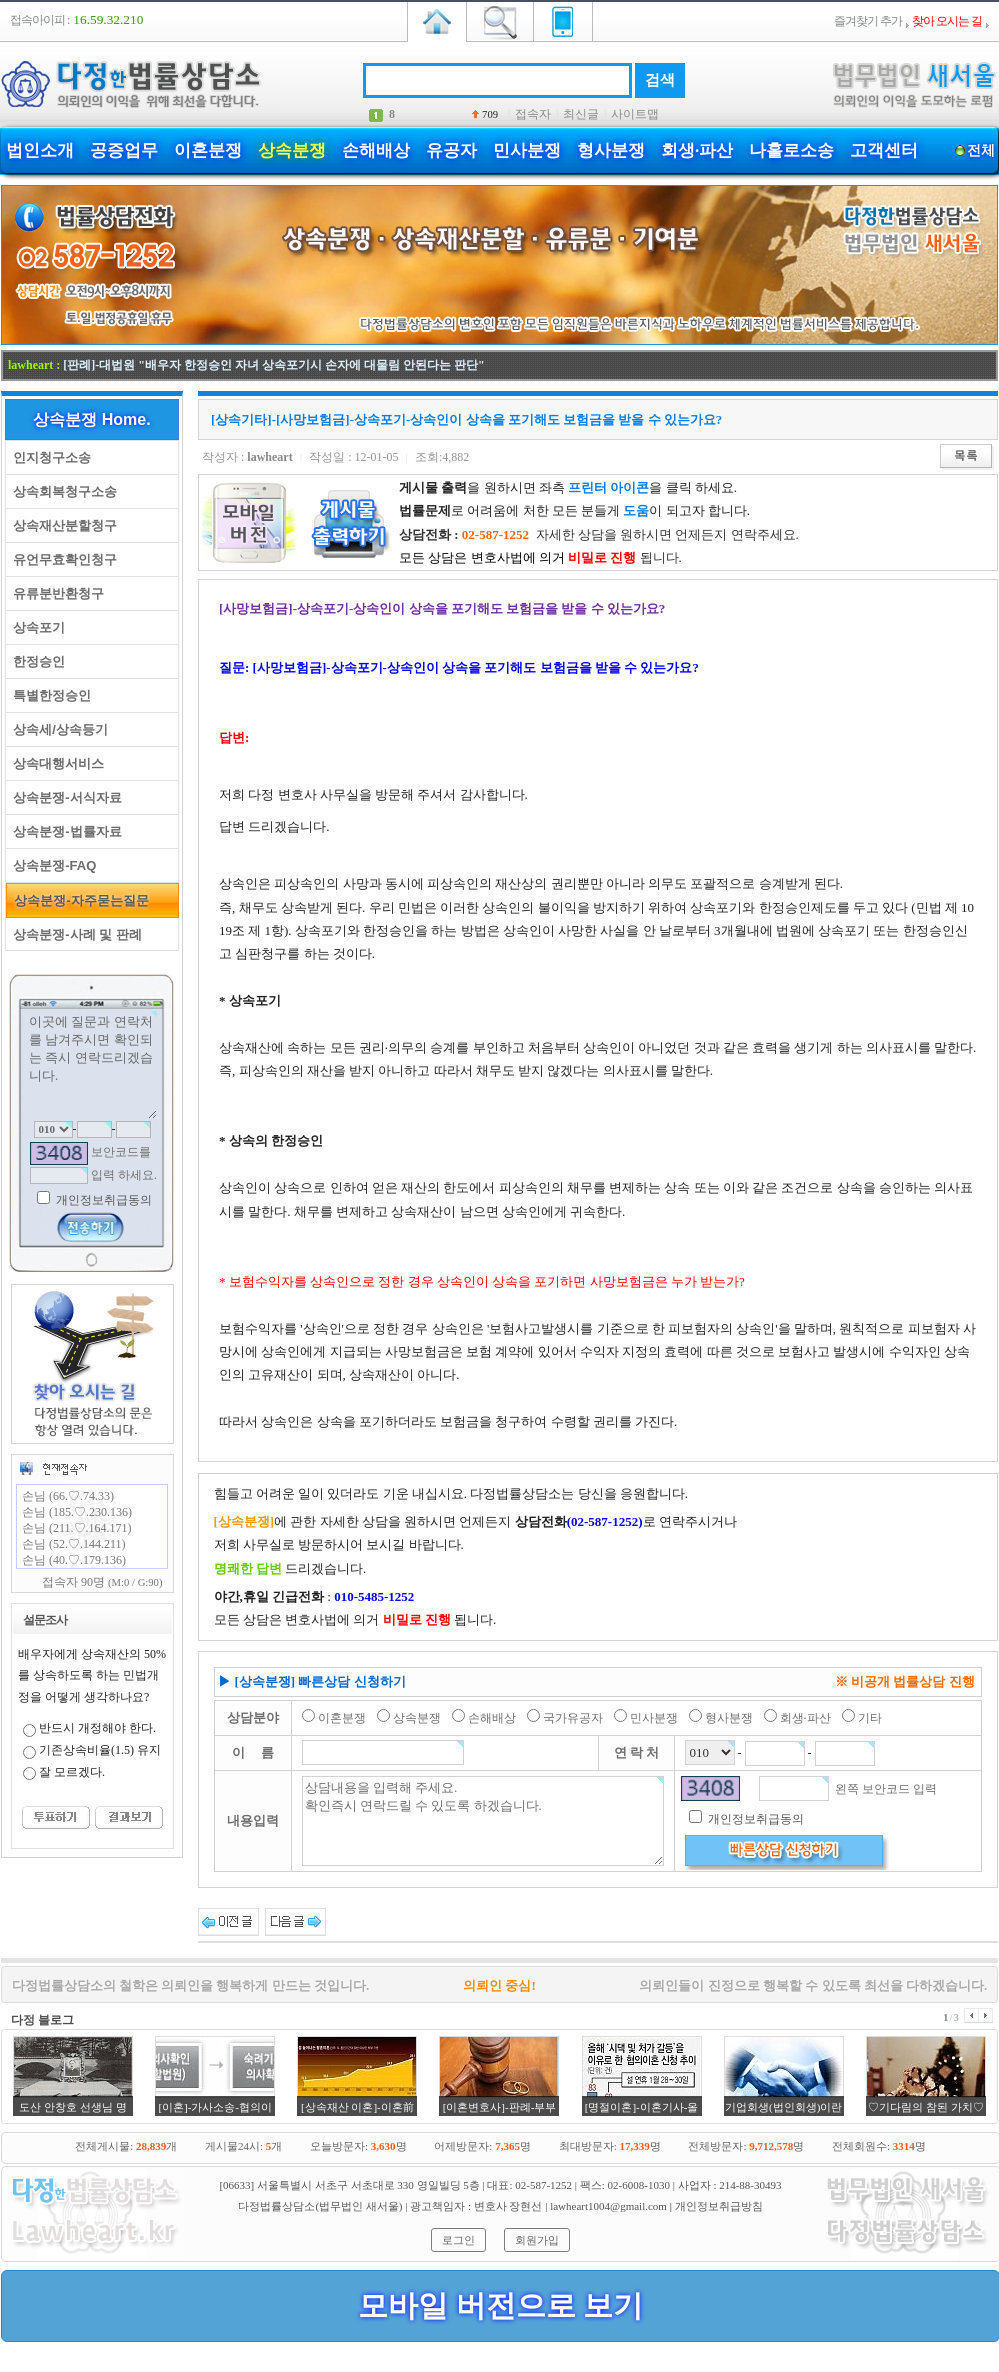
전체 (980, 150)
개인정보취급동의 (102, 1200)
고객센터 (884, 150)
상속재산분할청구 (61, 525)
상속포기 (35, 627)
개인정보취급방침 (719, 2206)
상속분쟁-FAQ (51, 865)
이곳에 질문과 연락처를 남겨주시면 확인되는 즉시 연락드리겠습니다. (92, 1065)
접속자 (533, 114)
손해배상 (376, 150)
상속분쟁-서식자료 (64, 797)
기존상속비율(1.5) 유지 (100, 1750)
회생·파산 (697, 150)
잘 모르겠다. (72, 1772)
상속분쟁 (292, 150)
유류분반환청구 (55, 593)
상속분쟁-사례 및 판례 (74, 934)
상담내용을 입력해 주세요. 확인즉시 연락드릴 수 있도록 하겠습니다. (483, 1821)
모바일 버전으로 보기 (500, 2305)
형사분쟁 (611, 150)
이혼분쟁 (208, 150)
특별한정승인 (48, 695)
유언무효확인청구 (61, 559)
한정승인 (35, 661)
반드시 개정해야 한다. (97, 1728)
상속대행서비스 (55, 763)
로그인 (458, 2240)
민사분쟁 (527, 150)
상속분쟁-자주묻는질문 (78, 900)
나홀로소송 (791, 150)
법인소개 (40, 150)
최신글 (581, 114)
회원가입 (537, 2240)
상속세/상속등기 (57, 729)
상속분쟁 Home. (91, 419)
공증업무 (124, 150)
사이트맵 (635, 114)
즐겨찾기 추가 (868, 21)
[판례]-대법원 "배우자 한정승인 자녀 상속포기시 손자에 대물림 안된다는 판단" (273, 365)
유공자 (451, 150)
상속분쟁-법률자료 (64, 831)
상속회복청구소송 (61, 491)
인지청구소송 (48, 457)
